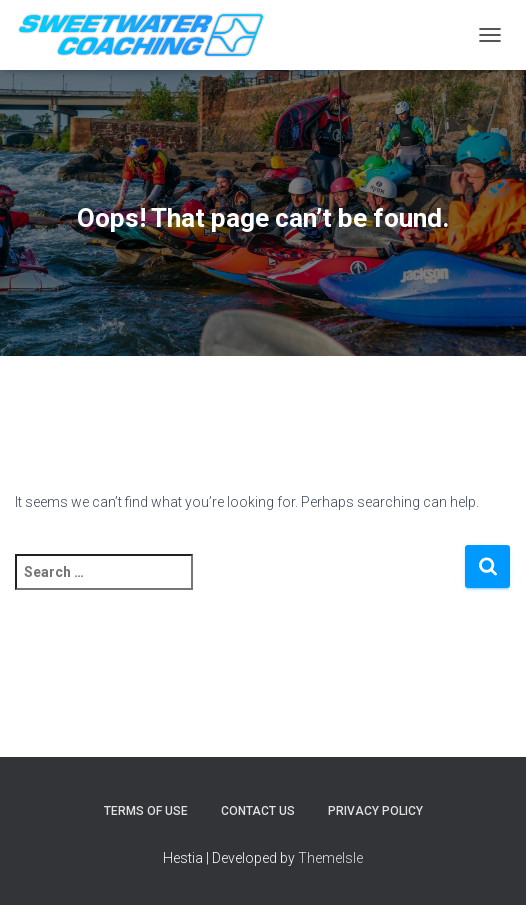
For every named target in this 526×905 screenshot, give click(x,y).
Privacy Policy (375, 811)
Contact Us (258, 811)
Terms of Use (146, 811)
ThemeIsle (330, 858)
